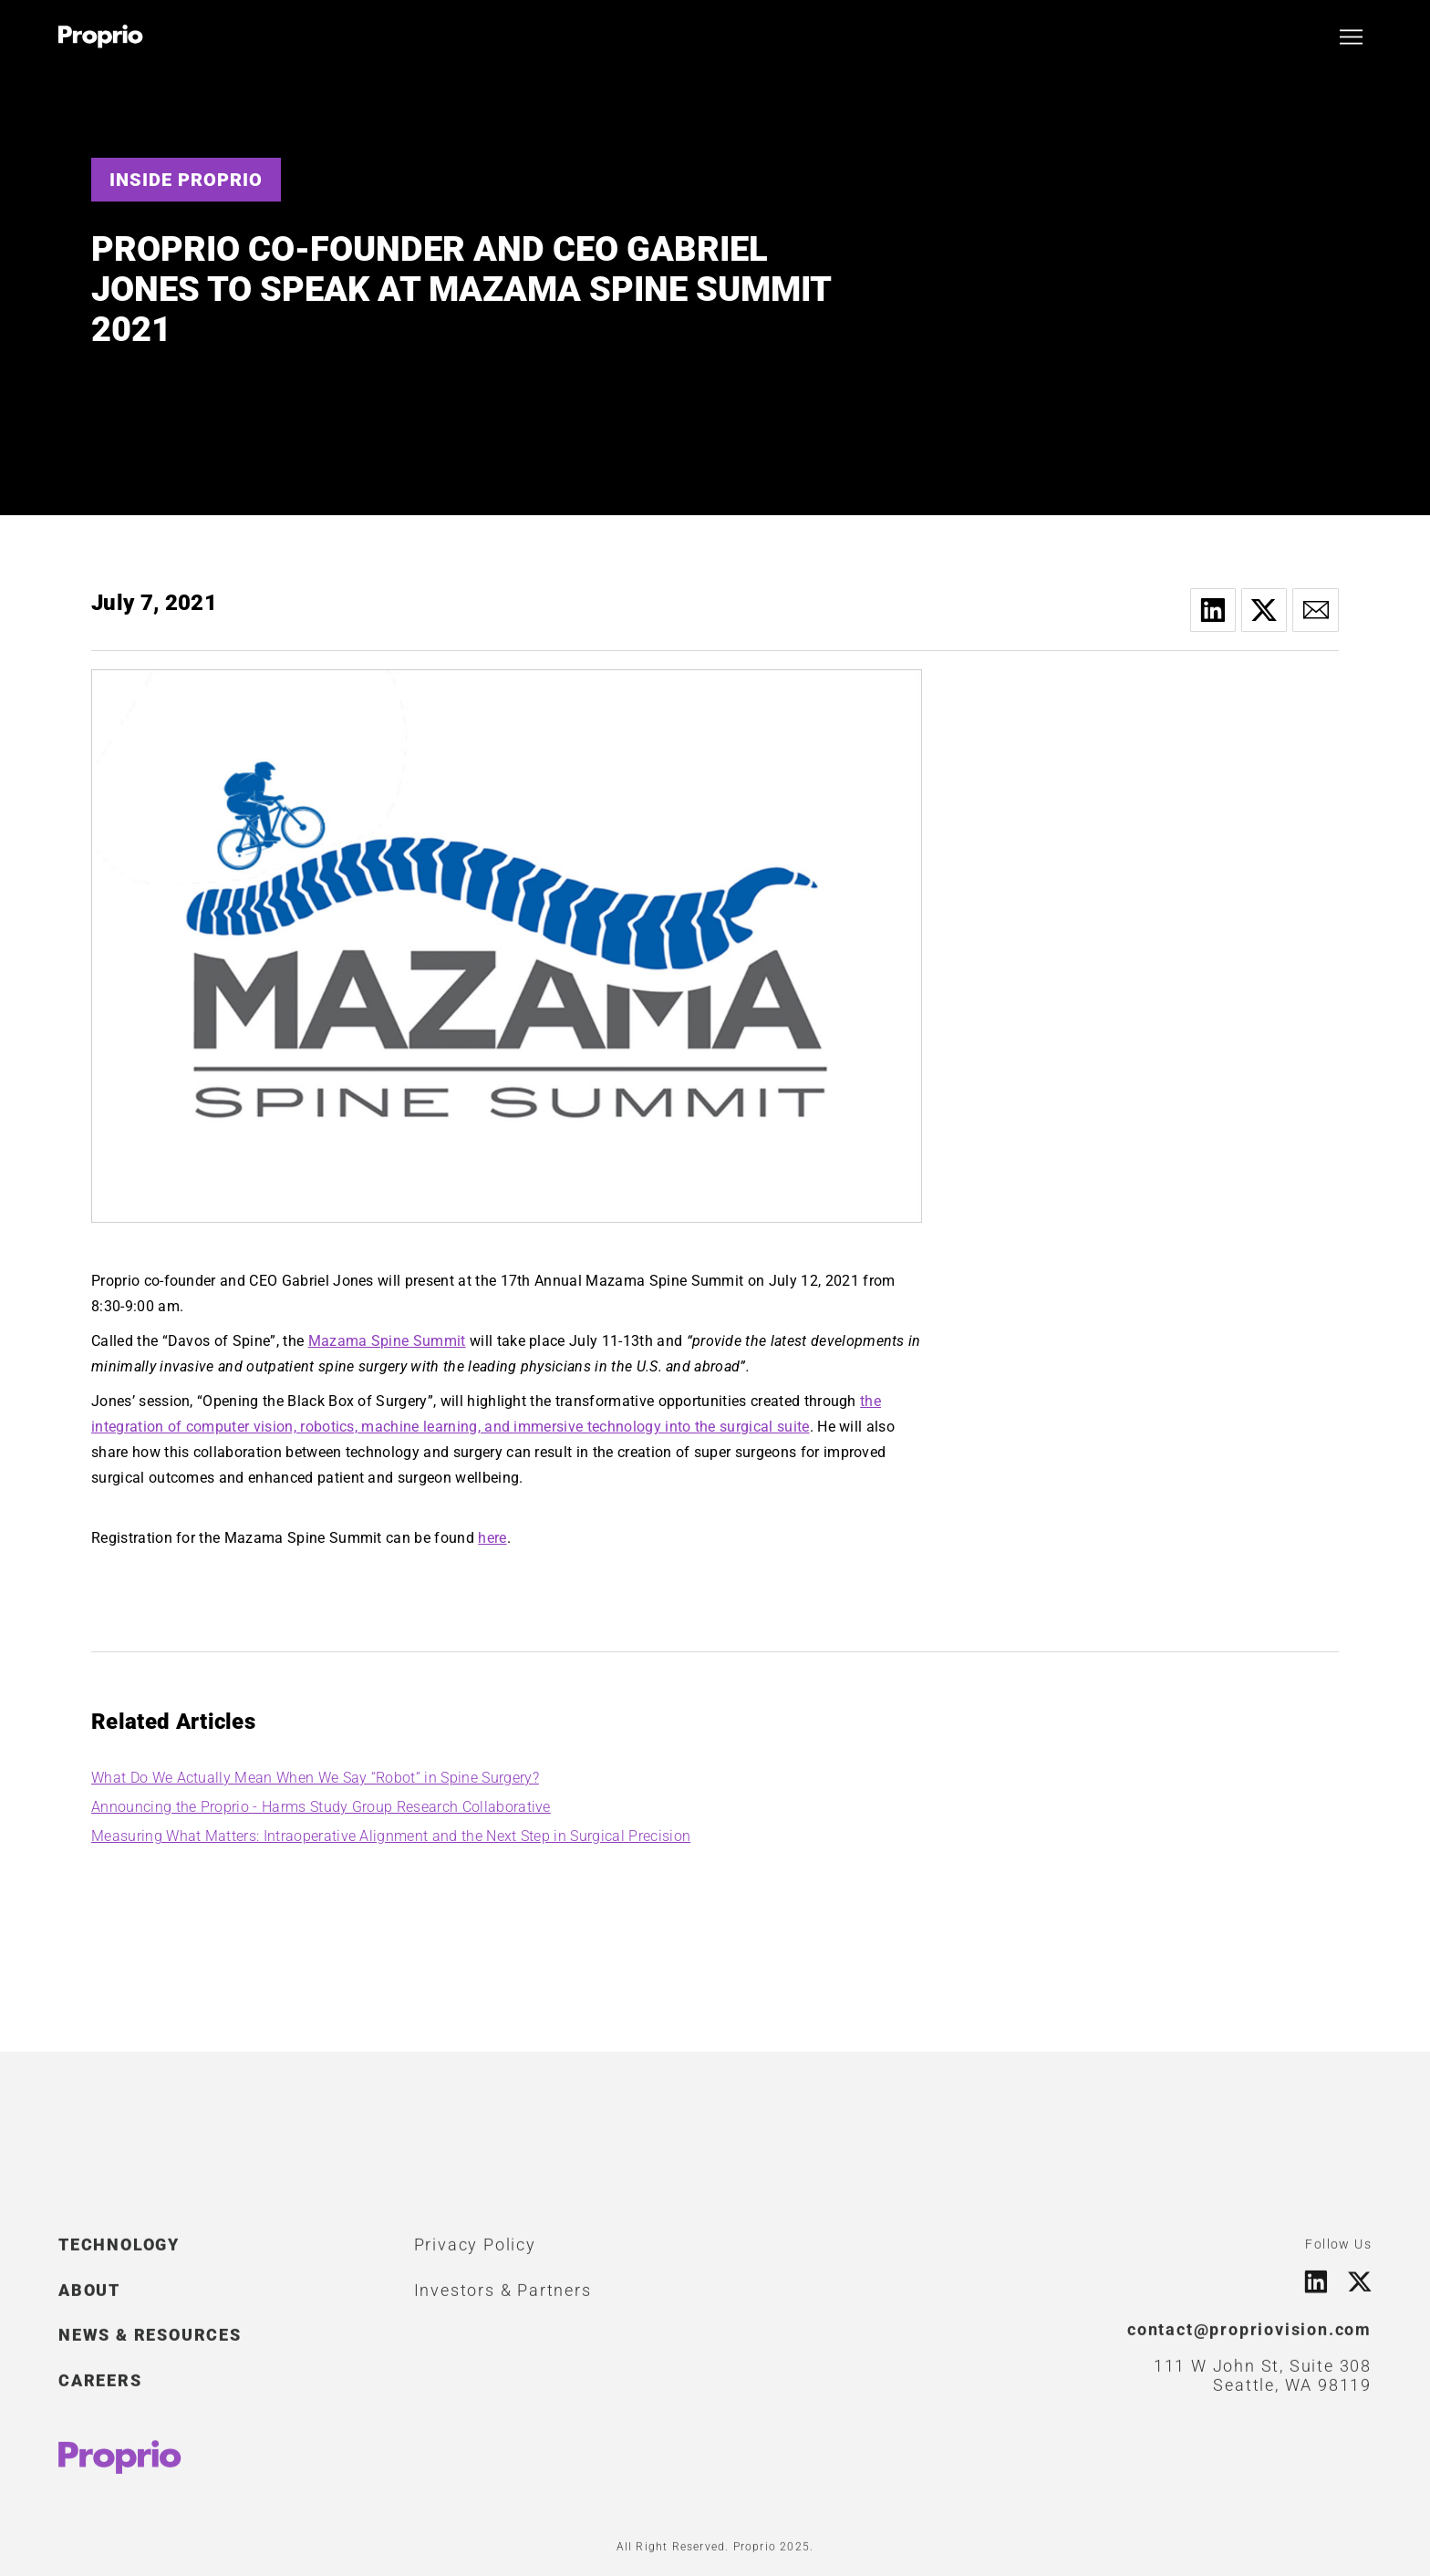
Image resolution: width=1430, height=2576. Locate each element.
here (492, 1538)
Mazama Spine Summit (387, 1341)
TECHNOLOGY (119, 2252)
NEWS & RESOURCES (150, 2343)
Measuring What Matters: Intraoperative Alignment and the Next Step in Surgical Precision (390, 1836)
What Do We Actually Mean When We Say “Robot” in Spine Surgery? (315, 1777)
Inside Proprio (186, 180)
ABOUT (89, 2298)
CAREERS (100, 2388)
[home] (100, 36)
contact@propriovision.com (1249, 2337)
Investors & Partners (503, 2298)
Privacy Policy (475, 2252)
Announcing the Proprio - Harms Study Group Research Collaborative (321, 1807)
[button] (1351, 36)
